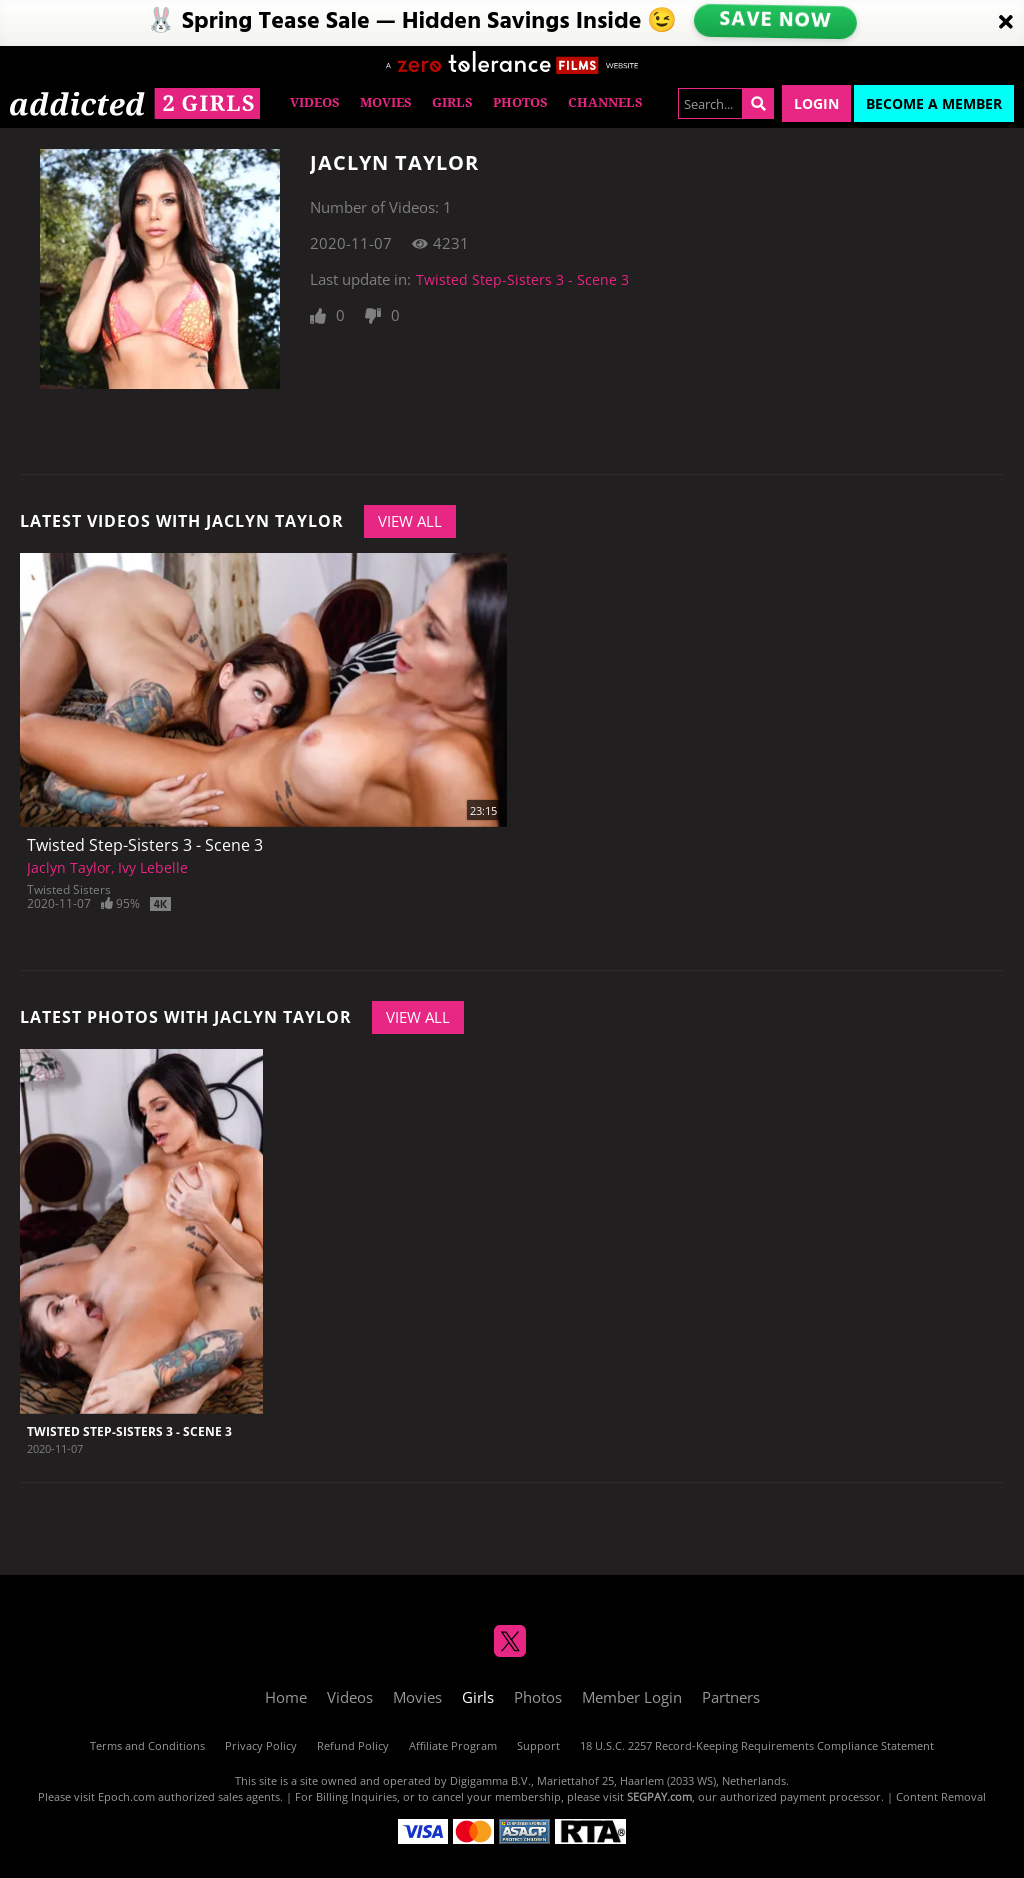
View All (410, 521)
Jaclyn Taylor (69, 867)
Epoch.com (126, 1796)
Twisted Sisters (69, 889)
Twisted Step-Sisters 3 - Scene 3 (522, 279)
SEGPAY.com (659, 1796)
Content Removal (941, 1796)
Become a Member (934, 103)
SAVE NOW (776, 22)
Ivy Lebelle (153, 867)
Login (816, 103)
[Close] (1006, 23)
